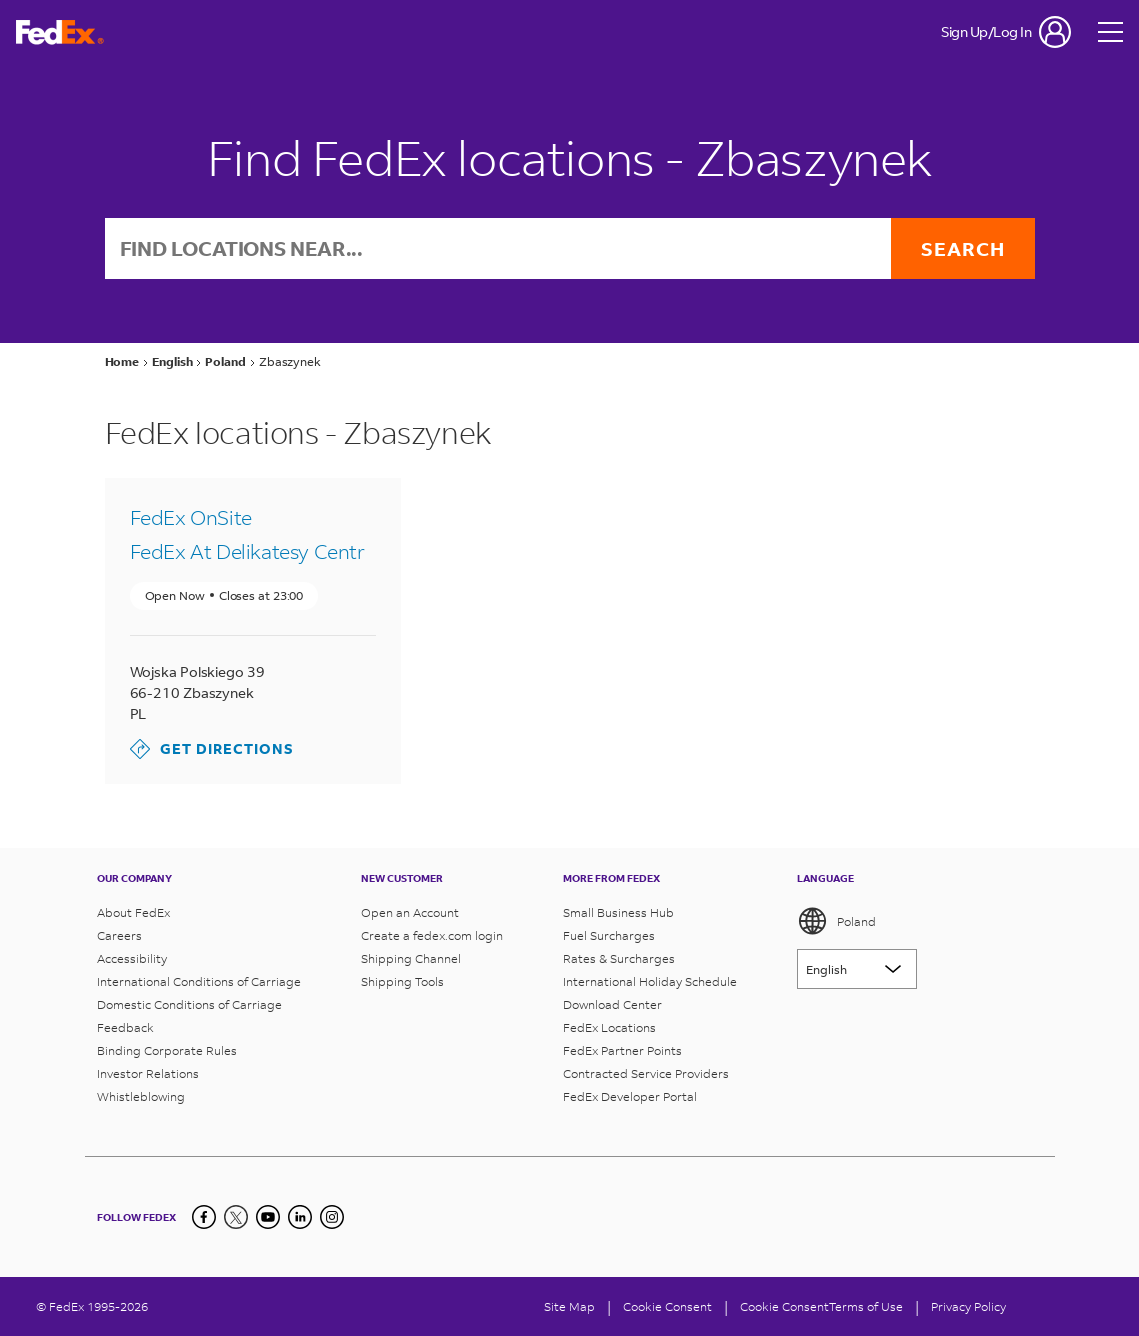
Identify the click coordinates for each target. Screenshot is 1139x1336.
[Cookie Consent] (667, 1306)
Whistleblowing (141, 1096)
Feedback (125, 1027)
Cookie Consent (784, 1306)
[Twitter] (236, 1217)
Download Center (612, 1004)
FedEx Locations (609, 1027)
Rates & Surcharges (619, 958)
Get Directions (212, 749)
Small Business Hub (618, 912)
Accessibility (132, 958)
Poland (836, 921)
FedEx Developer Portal (630, 1096)
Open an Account (410, 912)
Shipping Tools (402, 981)
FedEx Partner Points (622, 1050)
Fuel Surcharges (609, 935)
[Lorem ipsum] (857, 969)
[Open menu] (1111, 32)
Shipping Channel (411, 958)
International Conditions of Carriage (199, 981)
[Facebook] (204, 1217)
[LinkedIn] (300, 1217)
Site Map (569, 1306)
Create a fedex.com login (432, 935)
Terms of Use (866, 1306)
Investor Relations (148, 1073)
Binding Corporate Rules (167, 1050)
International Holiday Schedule (650, 981)
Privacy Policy (968, 1306)
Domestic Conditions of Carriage (189, 1004)
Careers (119, 935)
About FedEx (133, 912)
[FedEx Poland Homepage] (60, 32)
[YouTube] (268, 1217)
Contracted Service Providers (646, 1073)
